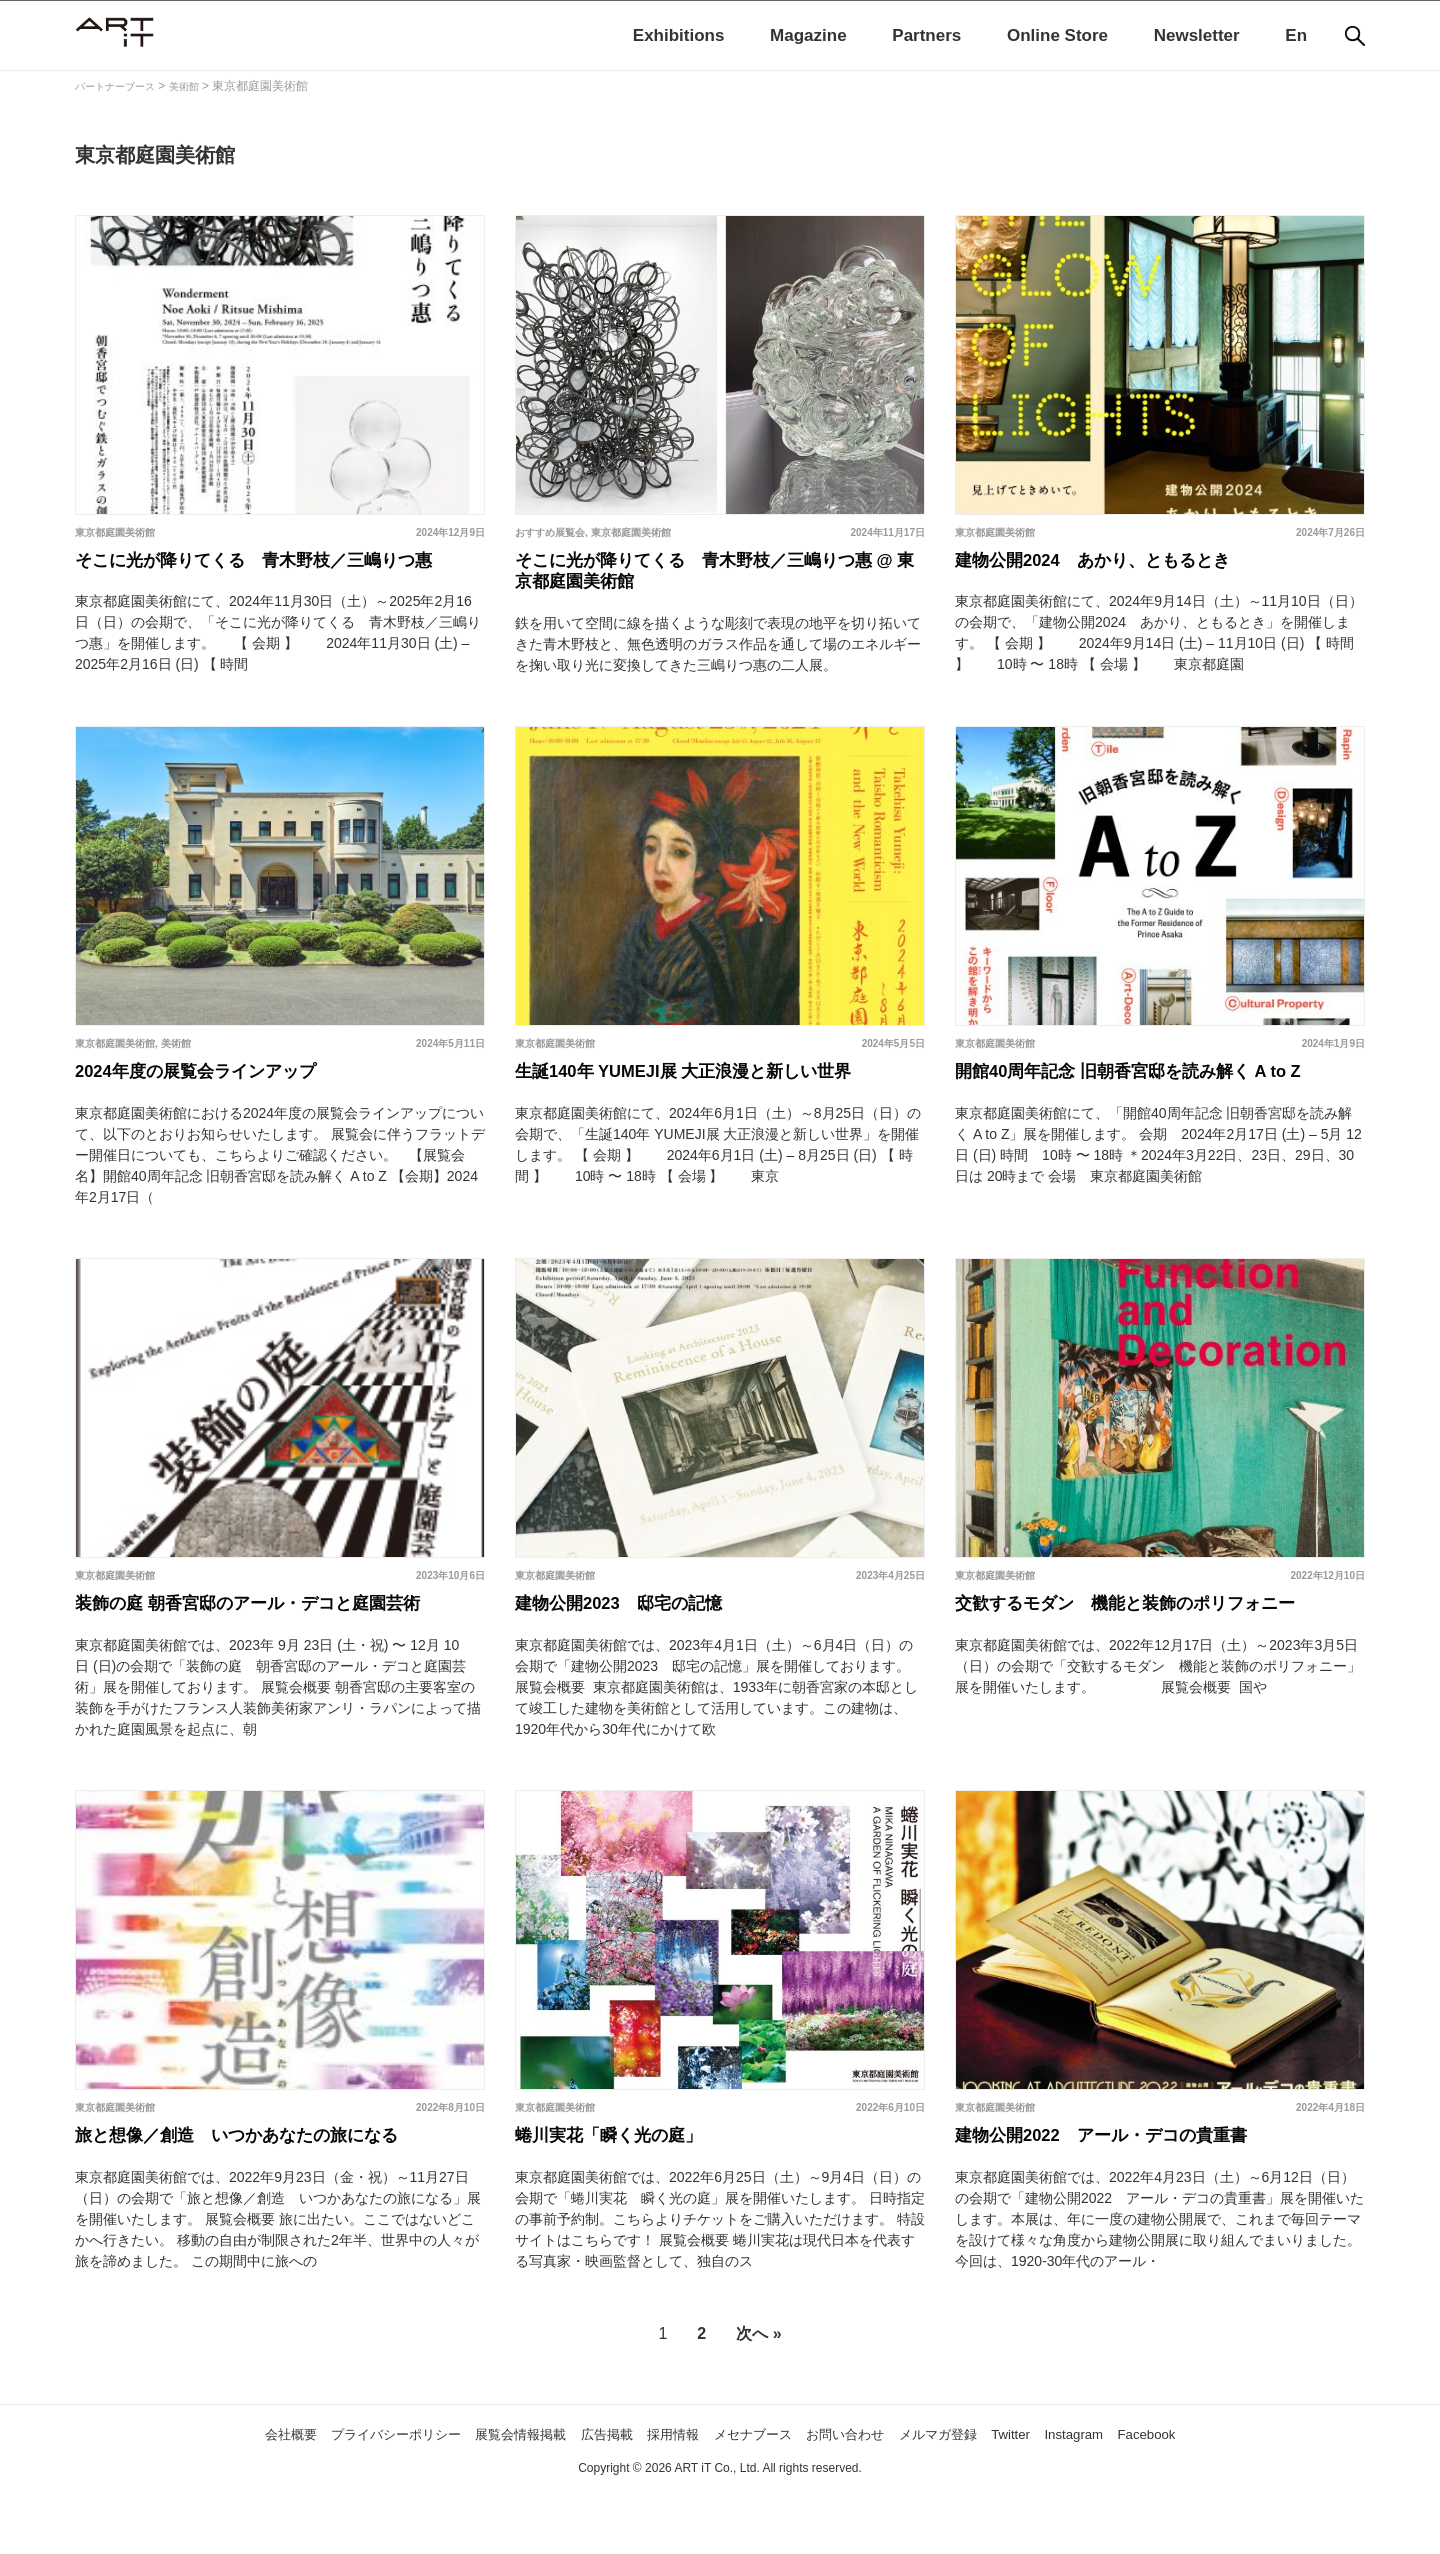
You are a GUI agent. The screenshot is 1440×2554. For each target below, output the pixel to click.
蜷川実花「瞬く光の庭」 (625, 2194)
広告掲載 (589, 2495)
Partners (926, 35)
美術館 (176, 1081)
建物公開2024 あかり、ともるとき (1117, 565)
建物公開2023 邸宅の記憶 (637, 1654)
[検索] (1355, 36)
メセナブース (762, 2495)
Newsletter (1197, 35)
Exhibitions (679, 35)
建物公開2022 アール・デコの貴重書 (1127, 2194)
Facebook (1227, 2495)
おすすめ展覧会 (550, 532)
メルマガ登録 (983, 2495)
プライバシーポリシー (336, 2495)
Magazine (808, 35)
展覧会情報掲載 (486, 2495)
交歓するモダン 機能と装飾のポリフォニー (1155, 1654)
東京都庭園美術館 (115, 532)
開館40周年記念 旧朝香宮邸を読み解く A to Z (1159, 1114)
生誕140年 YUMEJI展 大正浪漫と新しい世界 (714, 1114)
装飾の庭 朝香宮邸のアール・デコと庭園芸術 (278, 1654)
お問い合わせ (872, 2495)
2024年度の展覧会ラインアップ (217, 1114)
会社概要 (209, 2495)
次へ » (758, 2395)
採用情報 (667, 2495)
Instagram (1142, 2495)
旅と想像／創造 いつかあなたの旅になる (265, 2194)
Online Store (1057, 35)
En (1296, 35)
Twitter (1068, 2495)
